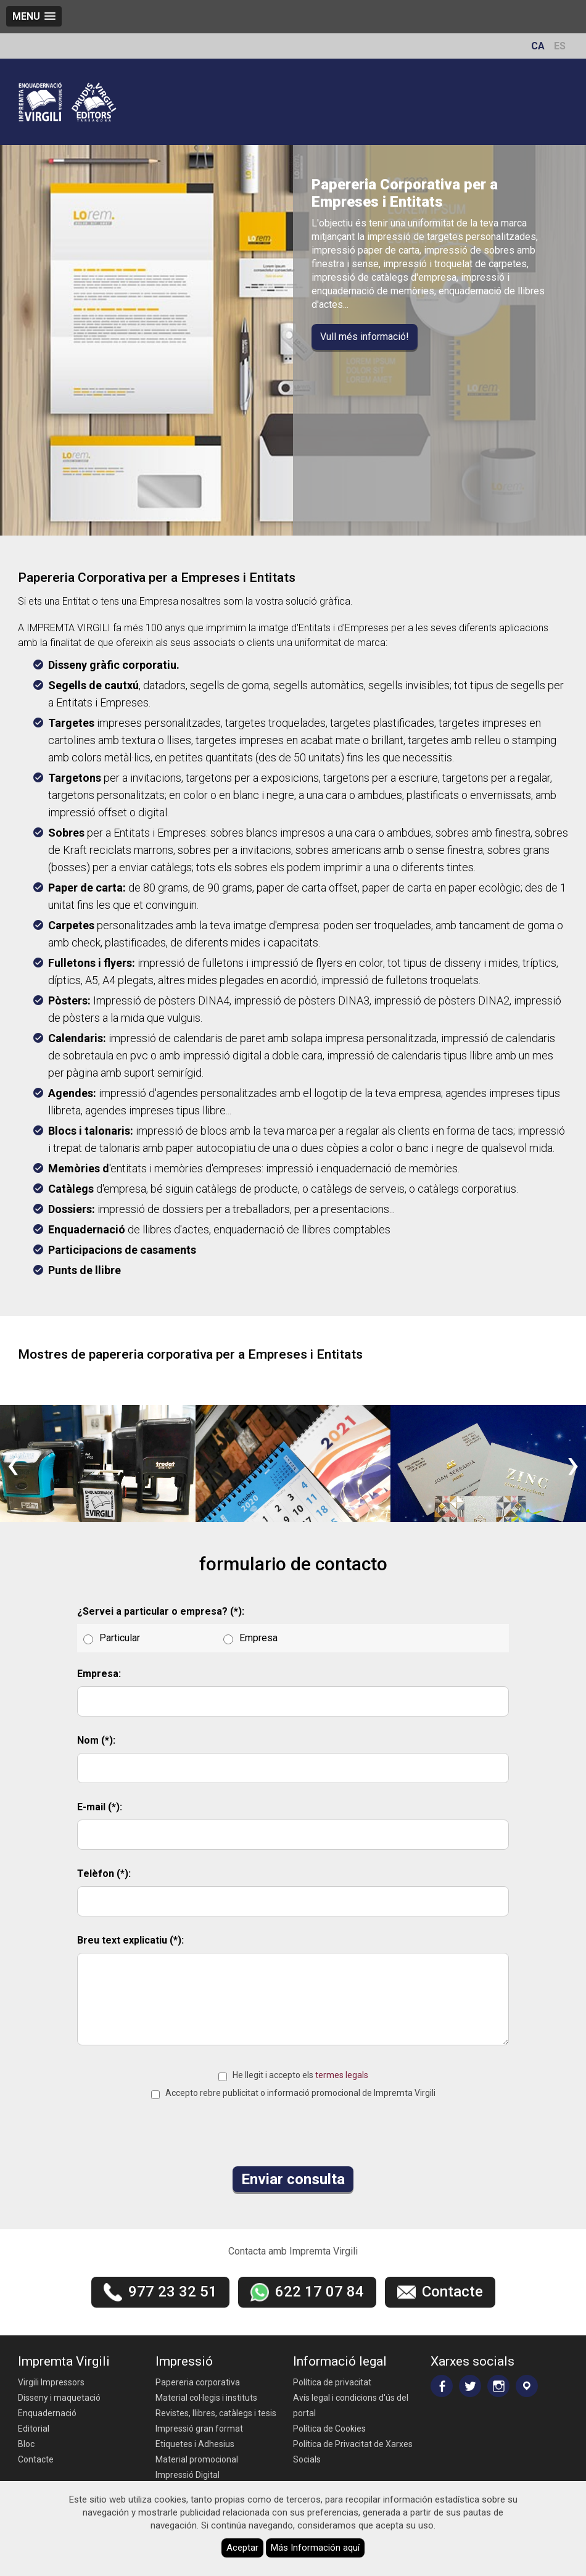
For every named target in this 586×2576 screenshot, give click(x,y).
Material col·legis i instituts (206, 2398)
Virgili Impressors (51, 2382)
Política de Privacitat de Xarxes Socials (353, 2451)
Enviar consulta (293, 2179)
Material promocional (196, 2459)
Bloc (26, 2444)
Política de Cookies (329, 2428)
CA (538, 46)
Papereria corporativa (197, 2382)
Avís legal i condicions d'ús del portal (350, 2405)
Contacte (36, 2459)
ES (560, 46)
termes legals (341, 2075)
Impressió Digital (187, 2475)
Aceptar (242, 2547)
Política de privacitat (332, 2382)
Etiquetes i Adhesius (194, 2444)
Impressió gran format (199, 2428)
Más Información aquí (315, 2547)
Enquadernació (47, 2413)
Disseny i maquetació (59, 2398)
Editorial (33, 2428)
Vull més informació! (364, 336)
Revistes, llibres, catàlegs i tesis (215, 2413)
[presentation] (13, 1463)
